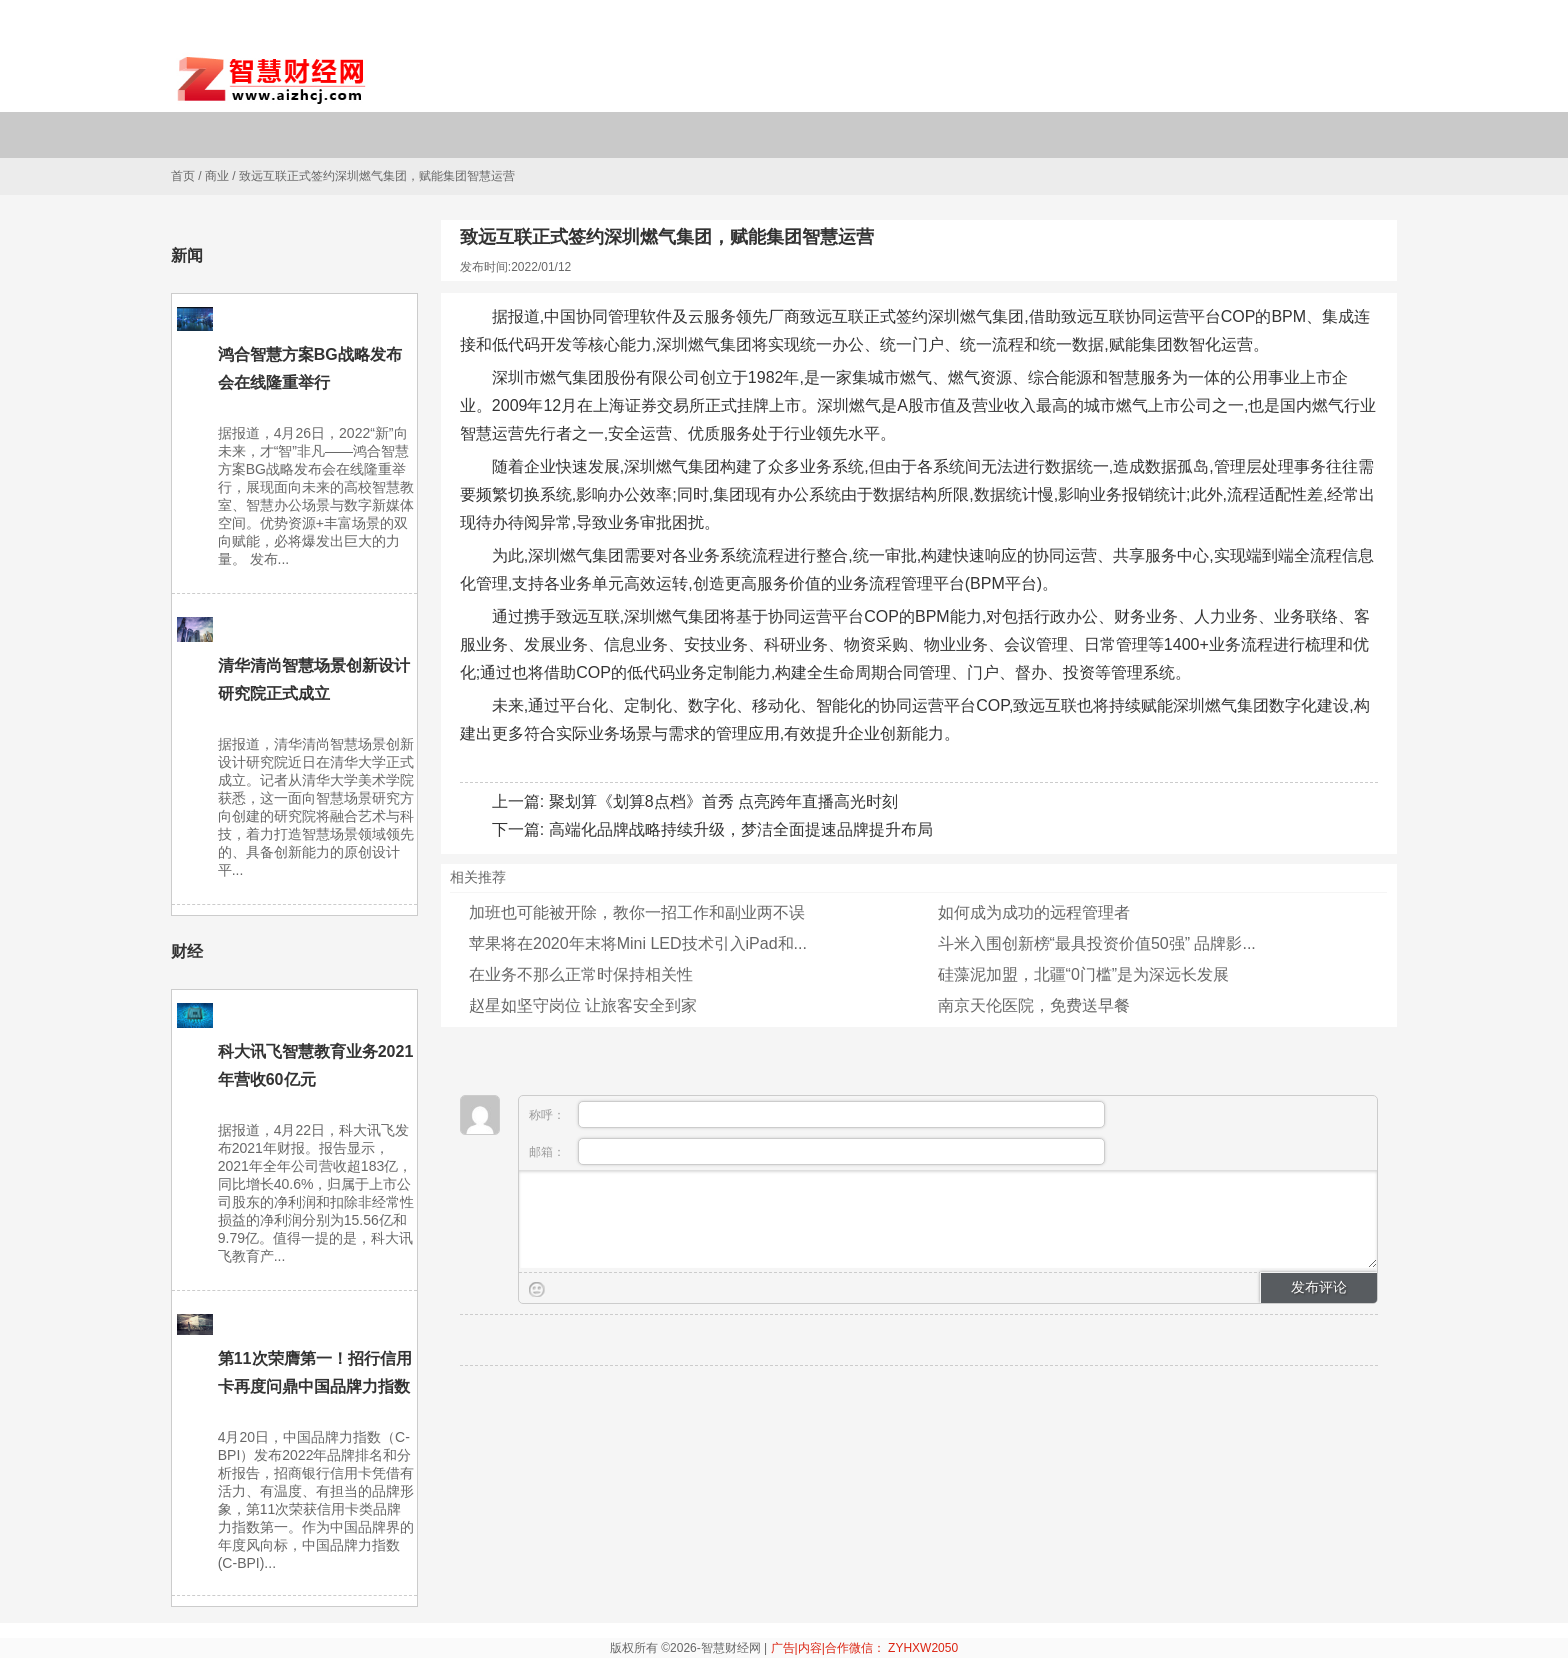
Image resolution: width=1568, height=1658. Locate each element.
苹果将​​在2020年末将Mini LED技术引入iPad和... (638, 943)
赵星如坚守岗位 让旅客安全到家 (583, 1005)
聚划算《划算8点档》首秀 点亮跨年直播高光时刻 (723, 801)
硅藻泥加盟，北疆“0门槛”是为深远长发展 (1084, 974)
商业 (217, 176)
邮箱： (817, 1151)
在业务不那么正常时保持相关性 (581, 974)
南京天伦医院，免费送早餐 (1034, 1005)
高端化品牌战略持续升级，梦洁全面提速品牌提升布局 (741, 829)
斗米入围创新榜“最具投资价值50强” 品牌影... (1097, 943)
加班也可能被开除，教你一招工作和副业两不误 (637, 912)
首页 (183, 176)
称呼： (817, 1114)
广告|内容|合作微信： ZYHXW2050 (865, 1648)
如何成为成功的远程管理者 (1034, 912)
